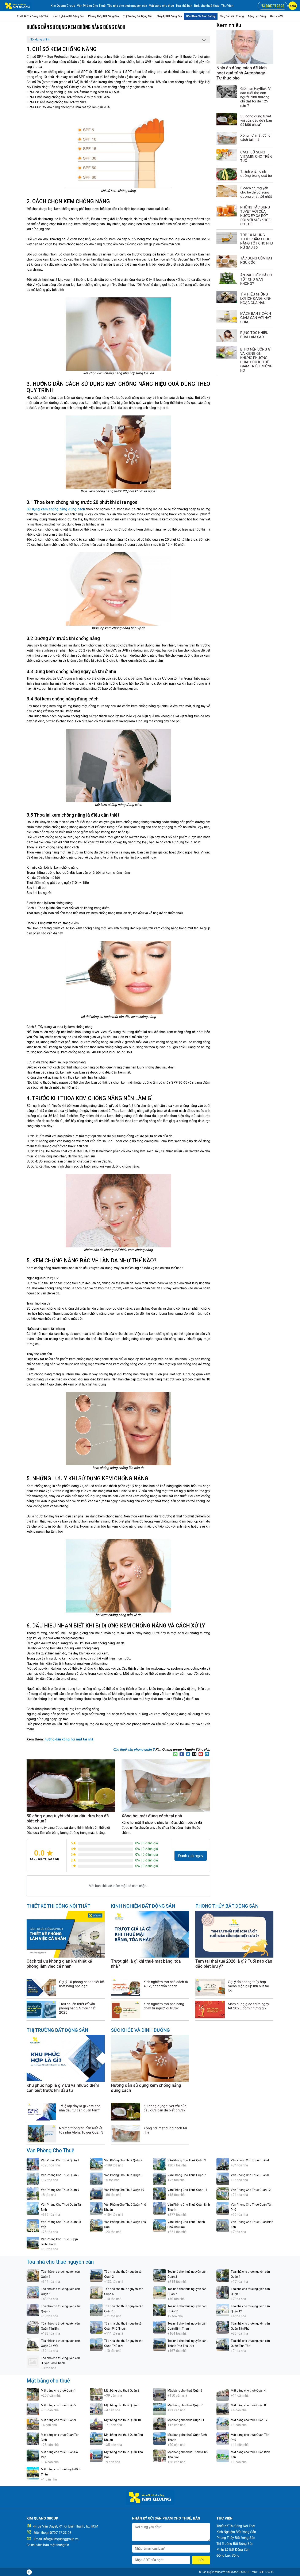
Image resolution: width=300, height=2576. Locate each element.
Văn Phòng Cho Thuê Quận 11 (187, 2190)
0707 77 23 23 (61, 2532)
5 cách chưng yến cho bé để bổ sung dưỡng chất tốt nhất (256, 192)
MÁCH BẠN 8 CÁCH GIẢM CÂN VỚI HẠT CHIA (255, 317)
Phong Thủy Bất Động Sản (103, 16)
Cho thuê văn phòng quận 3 (133, 1749)
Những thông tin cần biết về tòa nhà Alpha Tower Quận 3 (81, 2130)
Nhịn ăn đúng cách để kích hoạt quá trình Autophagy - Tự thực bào (242, 73)
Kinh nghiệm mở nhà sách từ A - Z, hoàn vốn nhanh (165, 1984)
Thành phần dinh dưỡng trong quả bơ (256, 173)
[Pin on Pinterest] (200, 1754)
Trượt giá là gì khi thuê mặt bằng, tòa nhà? (146, 1964)
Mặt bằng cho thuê (161, 5)
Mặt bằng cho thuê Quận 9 (58, 2420)
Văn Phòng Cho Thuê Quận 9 (60, 2190)
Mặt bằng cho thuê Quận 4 (248, 2390)
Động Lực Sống (257, 16)
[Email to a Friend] (194, 1754)
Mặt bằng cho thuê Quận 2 (121, 2390)
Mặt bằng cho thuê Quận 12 (249, 2420)
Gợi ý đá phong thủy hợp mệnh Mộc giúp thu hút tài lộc (248, 1986)
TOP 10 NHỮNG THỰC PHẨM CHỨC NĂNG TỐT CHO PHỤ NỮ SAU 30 (256, 241)
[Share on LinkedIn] (207, 1754)
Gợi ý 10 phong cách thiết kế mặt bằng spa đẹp (81, 1984)
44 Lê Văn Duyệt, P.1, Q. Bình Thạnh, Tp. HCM (65, 2526)
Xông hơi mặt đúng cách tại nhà (152, 1815)
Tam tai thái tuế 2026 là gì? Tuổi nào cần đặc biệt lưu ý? (233, 1964)
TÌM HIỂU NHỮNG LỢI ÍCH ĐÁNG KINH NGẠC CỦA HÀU (255, 298)
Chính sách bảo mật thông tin (48, 2545)
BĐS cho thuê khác (207, 5)
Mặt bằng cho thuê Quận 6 (121, 2405)
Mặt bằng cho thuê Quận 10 (122, 2420)
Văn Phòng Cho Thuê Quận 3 (187, 2160)
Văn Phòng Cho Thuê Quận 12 (251, 2190)
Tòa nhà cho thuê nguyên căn (127, 5)
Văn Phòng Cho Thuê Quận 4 (250, 2160)
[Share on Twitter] (188, 1754)
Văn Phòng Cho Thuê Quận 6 (123, 2175)
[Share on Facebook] (181, 1754)
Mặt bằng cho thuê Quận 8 (248, 2405)
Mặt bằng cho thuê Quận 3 (185, 2390)
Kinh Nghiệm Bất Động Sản (68, 16)
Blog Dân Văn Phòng (232, 16)
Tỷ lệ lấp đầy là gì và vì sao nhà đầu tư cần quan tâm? (79, 2108)
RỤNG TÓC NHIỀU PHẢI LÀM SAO (254, 335)
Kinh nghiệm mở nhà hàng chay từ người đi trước (163, 2006)
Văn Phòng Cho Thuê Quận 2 (123, 2160)
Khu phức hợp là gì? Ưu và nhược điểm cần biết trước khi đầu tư (63, 2088)
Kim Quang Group (63, 5)
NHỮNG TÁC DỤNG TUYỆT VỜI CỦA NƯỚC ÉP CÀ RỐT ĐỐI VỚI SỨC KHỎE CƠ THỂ (255, 215)
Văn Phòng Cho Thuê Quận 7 (187, 2175)
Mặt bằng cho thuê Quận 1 (58, 2390)
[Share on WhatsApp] (175, 1754)
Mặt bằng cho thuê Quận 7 (185, 2405)
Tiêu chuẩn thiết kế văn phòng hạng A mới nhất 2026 (77, 2008)
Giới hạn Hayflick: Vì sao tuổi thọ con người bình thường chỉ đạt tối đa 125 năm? (255, 97)
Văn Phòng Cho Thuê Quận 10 (124, 2190)
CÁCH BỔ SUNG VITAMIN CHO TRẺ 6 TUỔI (256, 156)
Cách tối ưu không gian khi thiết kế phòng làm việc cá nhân (59, 1964)
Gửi (201, 2560)
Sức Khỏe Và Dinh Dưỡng (200, 16)
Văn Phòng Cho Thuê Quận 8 (250, 2175)
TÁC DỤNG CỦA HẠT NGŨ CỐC (256, 260)
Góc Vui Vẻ (276, 16)
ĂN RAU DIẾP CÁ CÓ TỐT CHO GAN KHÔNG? (256, 279)
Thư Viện (228, 5)
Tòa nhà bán (184, 5)
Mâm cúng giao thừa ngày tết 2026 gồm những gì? (248, 2006)
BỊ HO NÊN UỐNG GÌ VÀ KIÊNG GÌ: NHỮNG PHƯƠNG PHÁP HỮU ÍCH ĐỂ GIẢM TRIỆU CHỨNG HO (256, 359)
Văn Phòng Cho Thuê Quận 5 (60, 2175)
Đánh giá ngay (190, 1855)
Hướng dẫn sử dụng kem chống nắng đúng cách (146, 2088)
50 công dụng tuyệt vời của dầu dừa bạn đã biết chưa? (68, 1818)
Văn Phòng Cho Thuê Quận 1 (60, 2160)
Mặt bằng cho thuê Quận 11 (186, 2420)
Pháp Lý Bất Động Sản (169, 16)
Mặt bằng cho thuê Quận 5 (58, 2405)
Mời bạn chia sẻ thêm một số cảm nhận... (118, 1886)
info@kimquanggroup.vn (60, 2539)
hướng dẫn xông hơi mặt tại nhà (69, 1739)
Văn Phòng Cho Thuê (91, 5)
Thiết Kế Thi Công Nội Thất (33, 16)
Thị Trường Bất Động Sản (137, 16)
